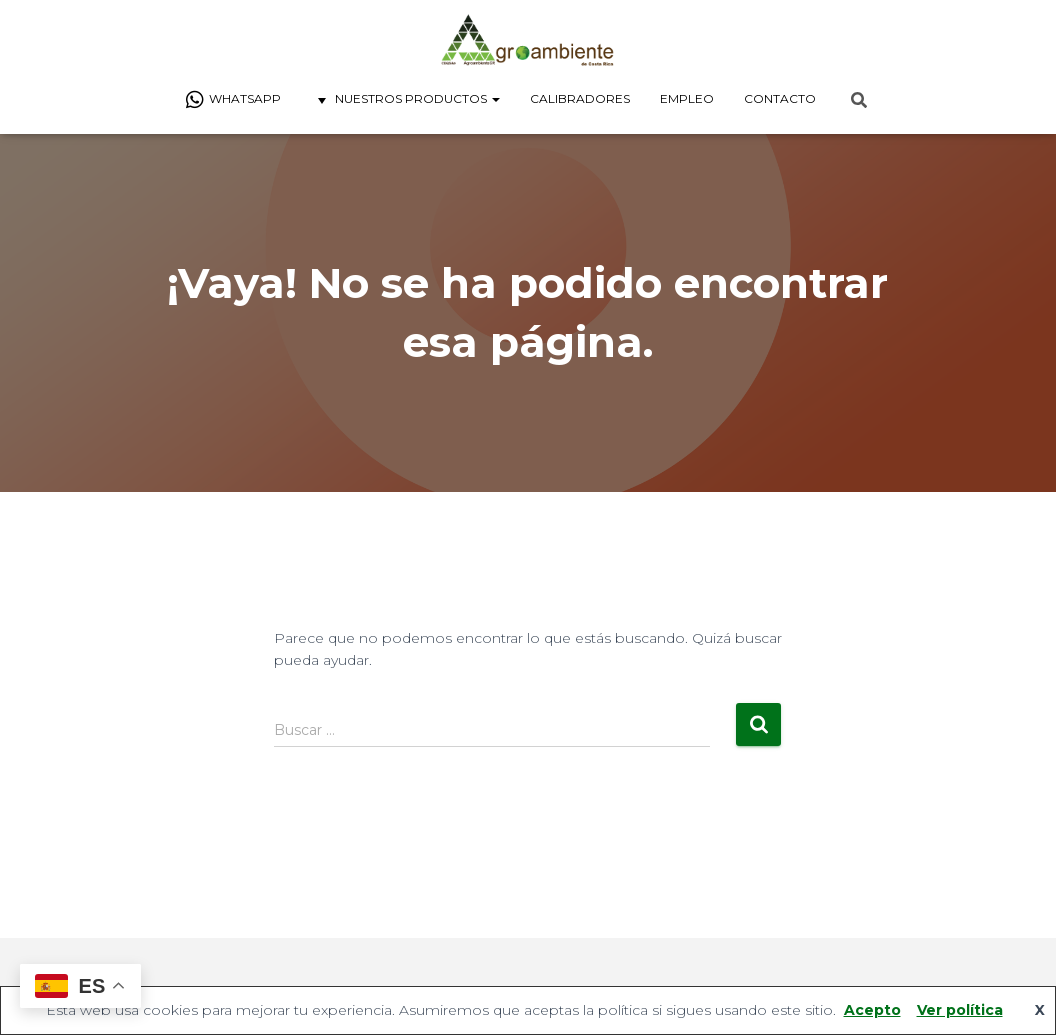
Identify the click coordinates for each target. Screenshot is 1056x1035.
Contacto (780, 98)
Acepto (872, 1010)
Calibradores (580, 98)
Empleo (687, 98)
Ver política (960, 1010)
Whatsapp (233, 100)
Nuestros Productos (405, 100)
